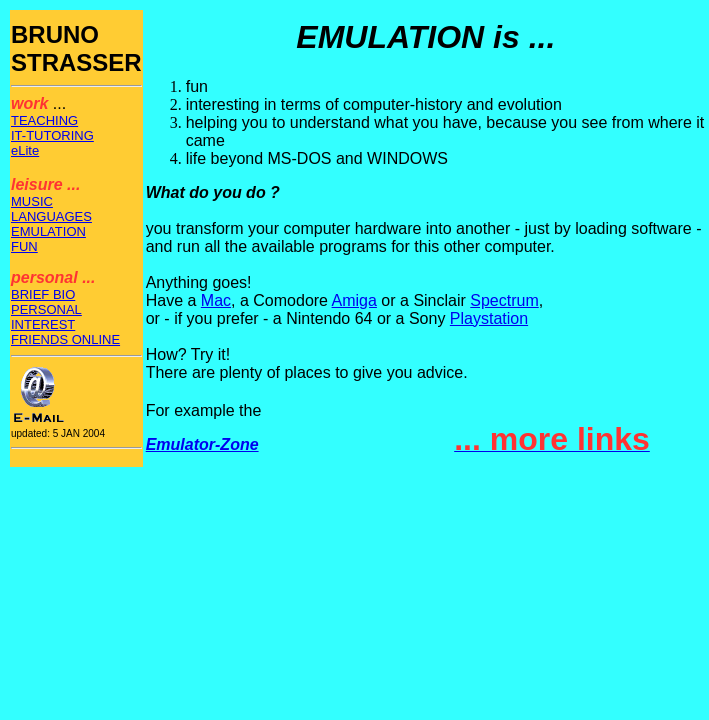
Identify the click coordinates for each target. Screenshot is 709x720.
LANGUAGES (51, 216)
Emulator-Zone (202, 444)
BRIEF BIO (43, 294)
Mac (216, 300)
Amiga (354, 300)
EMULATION (48, 231)
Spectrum (504, 300)
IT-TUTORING (52, 135)
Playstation (489, 318)
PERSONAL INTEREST (46, 317)
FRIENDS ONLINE (65, 339)
